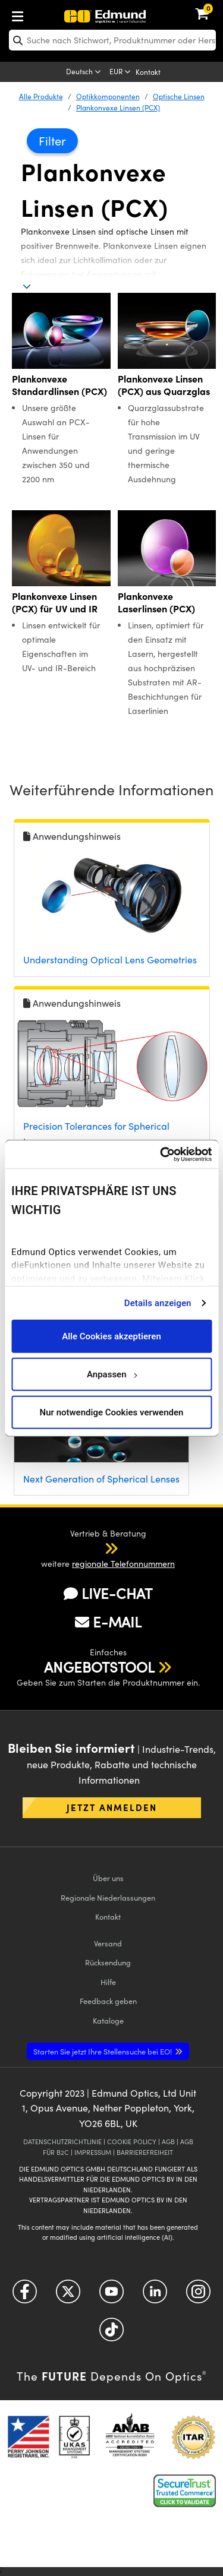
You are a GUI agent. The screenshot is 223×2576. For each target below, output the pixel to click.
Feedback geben (108, 2001)
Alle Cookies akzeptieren (111, 1335)
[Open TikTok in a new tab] (111, 2333)
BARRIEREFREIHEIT (145, 2152)
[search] (112, 40)
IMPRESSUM (92, 2152)
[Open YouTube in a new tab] (111, 2295)
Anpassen (112, 1373)
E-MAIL (108, 1621)
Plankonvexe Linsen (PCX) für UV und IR (55, 602)
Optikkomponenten (108, 96)
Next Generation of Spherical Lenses (101, 1478)
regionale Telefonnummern (123, 1563)
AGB (168, 2141)
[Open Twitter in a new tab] (68, 2295)
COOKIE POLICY (131, 2141)
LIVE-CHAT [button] (108, 1593)
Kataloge (108, 2020)
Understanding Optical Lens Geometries (110, 959)
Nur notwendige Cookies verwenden (112, 1411)
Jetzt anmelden (112, 1807)
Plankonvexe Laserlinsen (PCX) (156, 602)
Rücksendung (108, 1962)
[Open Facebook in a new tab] (24, 2295)
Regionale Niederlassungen (108, 1897)
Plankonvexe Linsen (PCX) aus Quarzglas (164, 384)
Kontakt (148, 72)
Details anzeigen (157, 1302)
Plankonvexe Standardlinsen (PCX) (59, 384)
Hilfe (108, 1982)
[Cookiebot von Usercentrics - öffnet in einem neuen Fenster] (160, 1154)
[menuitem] (57, 14)
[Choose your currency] (121, 72)
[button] (99, 1547)
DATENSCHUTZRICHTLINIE (62, 2141)
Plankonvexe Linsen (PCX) (118, 107)
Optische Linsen (179, 96)
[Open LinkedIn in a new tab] (154, 2295)
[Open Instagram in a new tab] (198, 2295)
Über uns (108, 1878)
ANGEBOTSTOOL (99, 1666)
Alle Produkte (41, 96)
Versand (108, 1943)
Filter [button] (52, 140)
